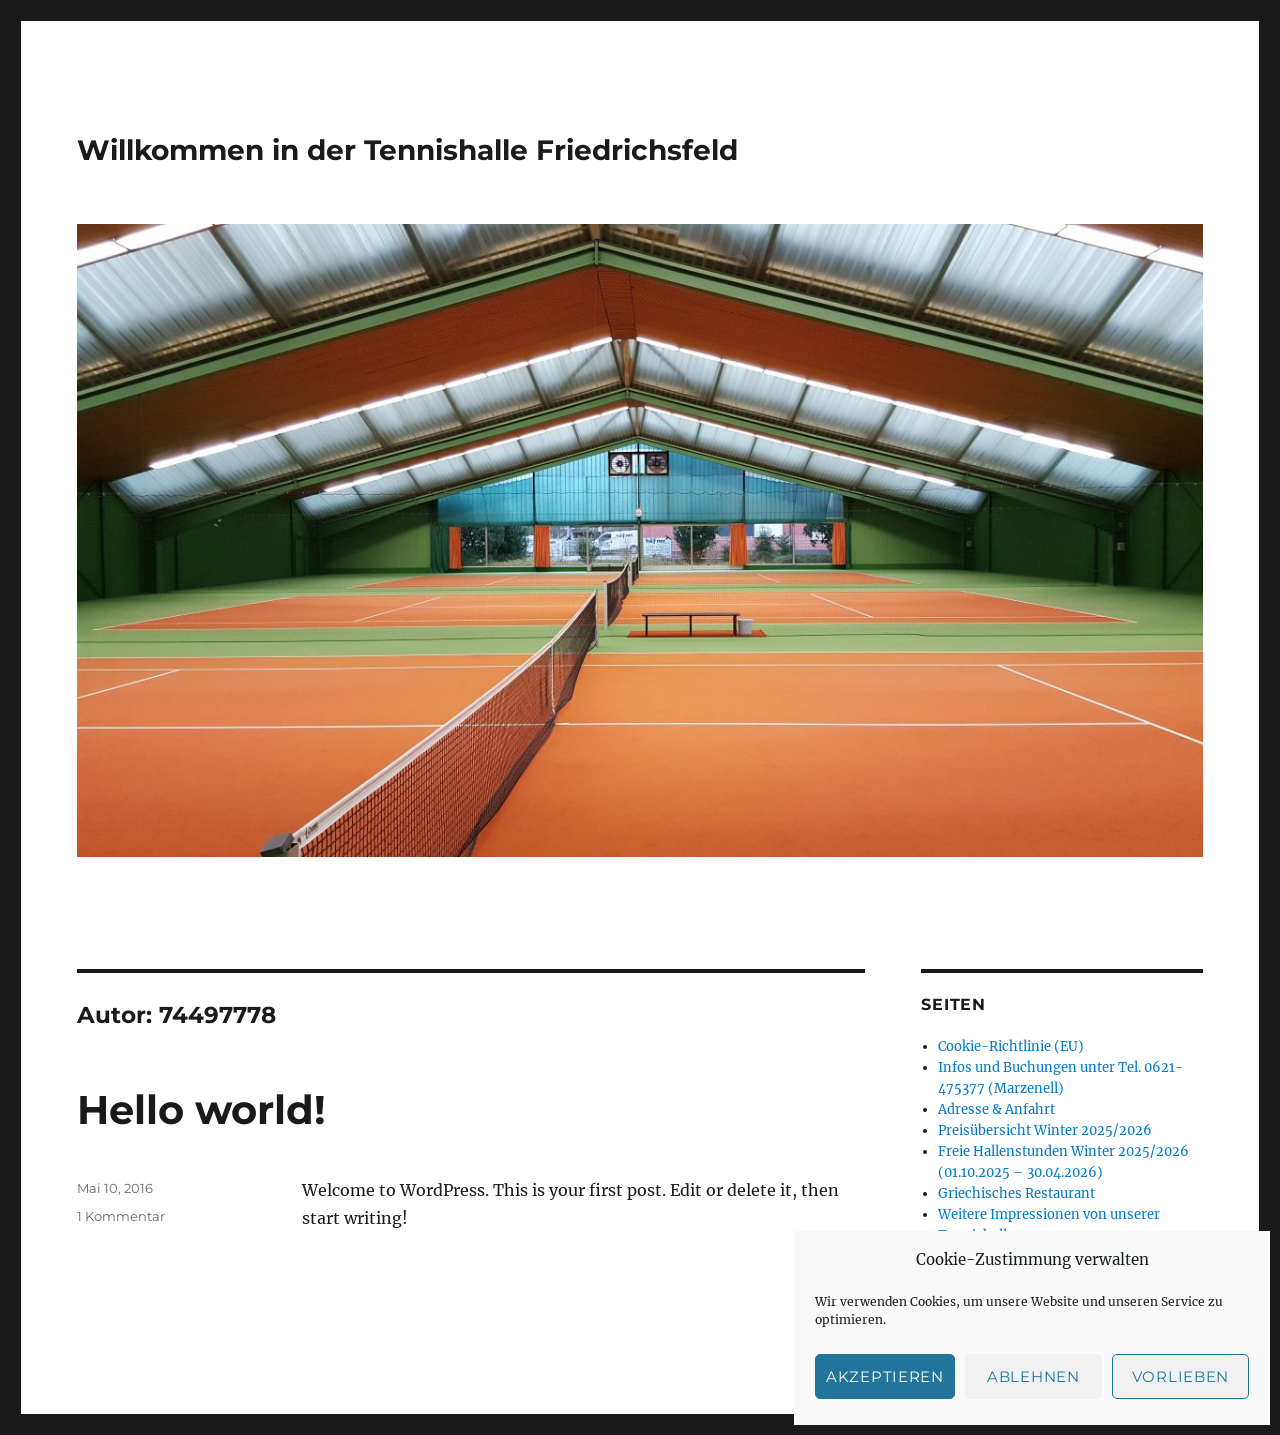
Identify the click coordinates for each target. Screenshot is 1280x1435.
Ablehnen (1033, 1376)
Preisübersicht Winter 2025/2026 (1045, 1130)
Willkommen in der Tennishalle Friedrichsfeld (407, 150)
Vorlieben (1180, 1376)
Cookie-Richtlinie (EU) (1011, 1046)
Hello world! (201, 1109)
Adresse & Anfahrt (996, 1109)
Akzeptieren (885, 1376)
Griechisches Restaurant (1016, 1193)
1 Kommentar (121, 1216)
